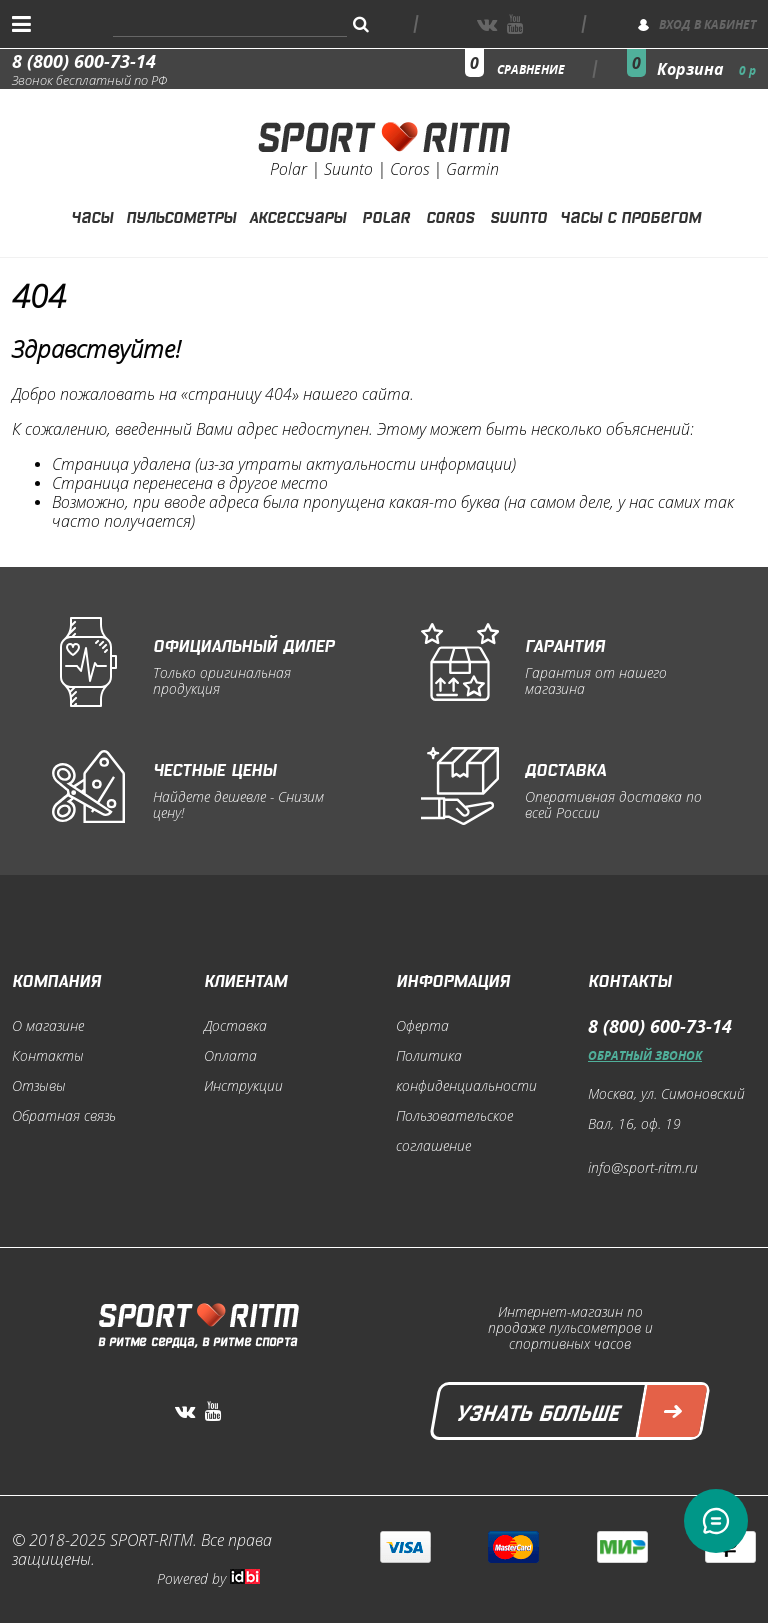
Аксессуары (297, 215)
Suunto (518, 215)
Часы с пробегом (630, 215)
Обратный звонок (645, 1055)
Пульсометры (181, 215)
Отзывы (39, 1086)
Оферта (422, 1026)
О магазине (48, 1026)
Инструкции (243, 1086)
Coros (450, 215)
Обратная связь (64, 1116)
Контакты (48, 1056)
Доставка (235, 1026)
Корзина (706, 69)
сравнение (531, 69)
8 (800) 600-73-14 (84, 61)
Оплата (230, 1056)
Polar (386, 215)
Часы (92, 215)
